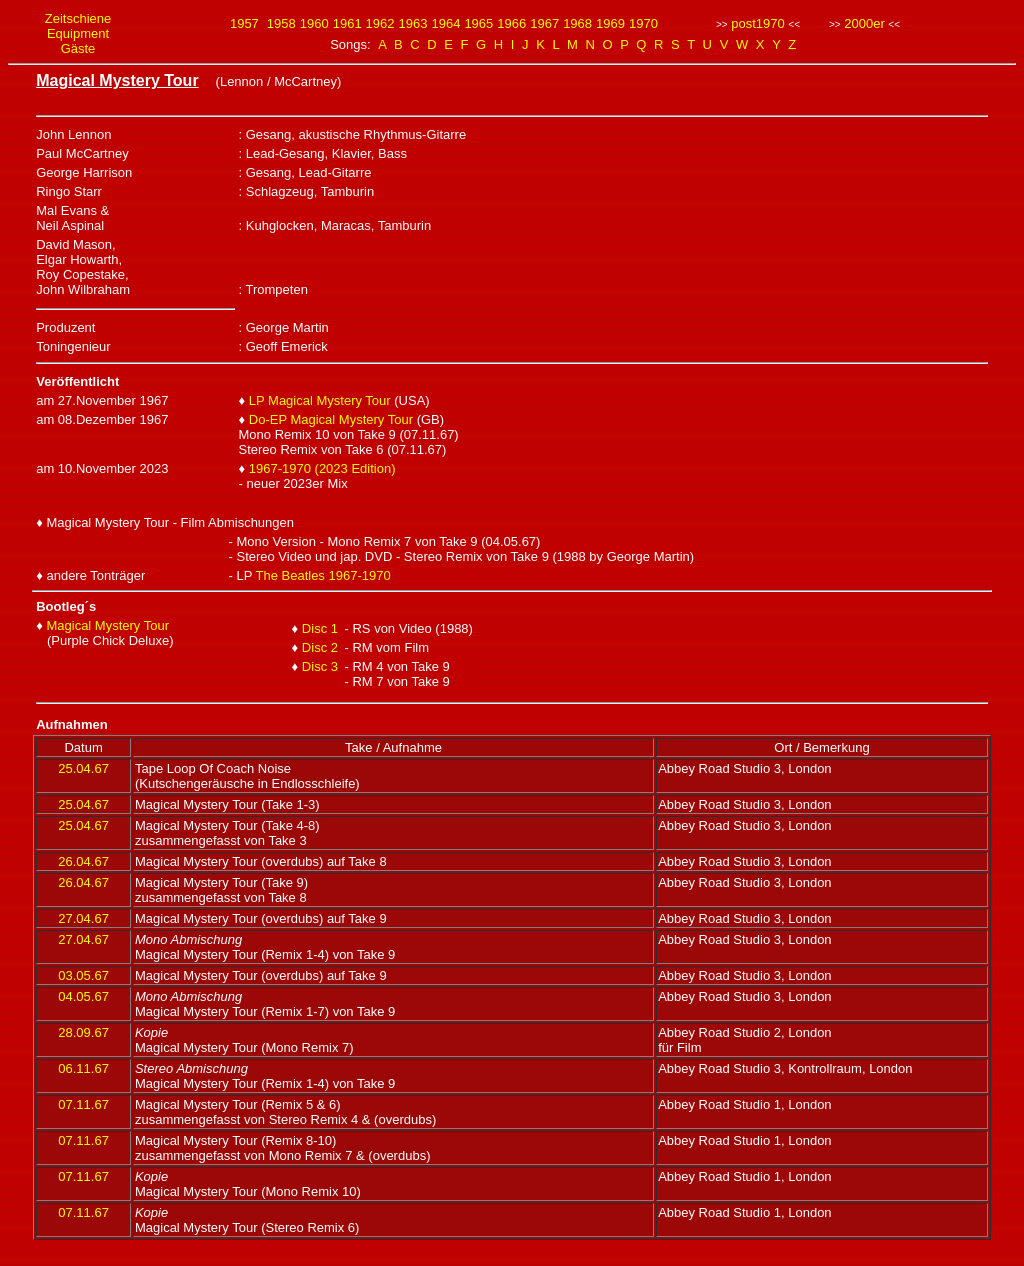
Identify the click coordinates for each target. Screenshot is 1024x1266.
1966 (511, 23)
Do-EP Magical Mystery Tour (331, 419)
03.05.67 (83, 975)
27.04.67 (83, 918)
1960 (314, 23)
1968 (577, 23)
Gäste (78, 48)
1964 (445, 23)
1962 (380, 23)
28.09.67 (83, 1032)
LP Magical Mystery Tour (320, 400)
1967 (544, 23)
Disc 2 (320, 647)
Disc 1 (320, 628)
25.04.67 (83, 768)
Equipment (78, 33)
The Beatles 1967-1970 (323, 575)
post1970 (758, 23)
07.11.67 (83, 1104)
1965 (478, 23)
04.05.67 (83, 996)
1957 (244, 23)
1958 (281, 23)
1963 (413, 23)
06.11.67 (83, 1068)
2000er (864, 23)
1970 (643, 23)
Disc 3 (320, 666)
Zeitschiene (78, 18)
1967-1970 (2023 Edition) (322, 468)
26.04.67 (83, 861)
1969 (610, 23)
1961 (347, 23)
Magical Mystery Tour (107, 625)
